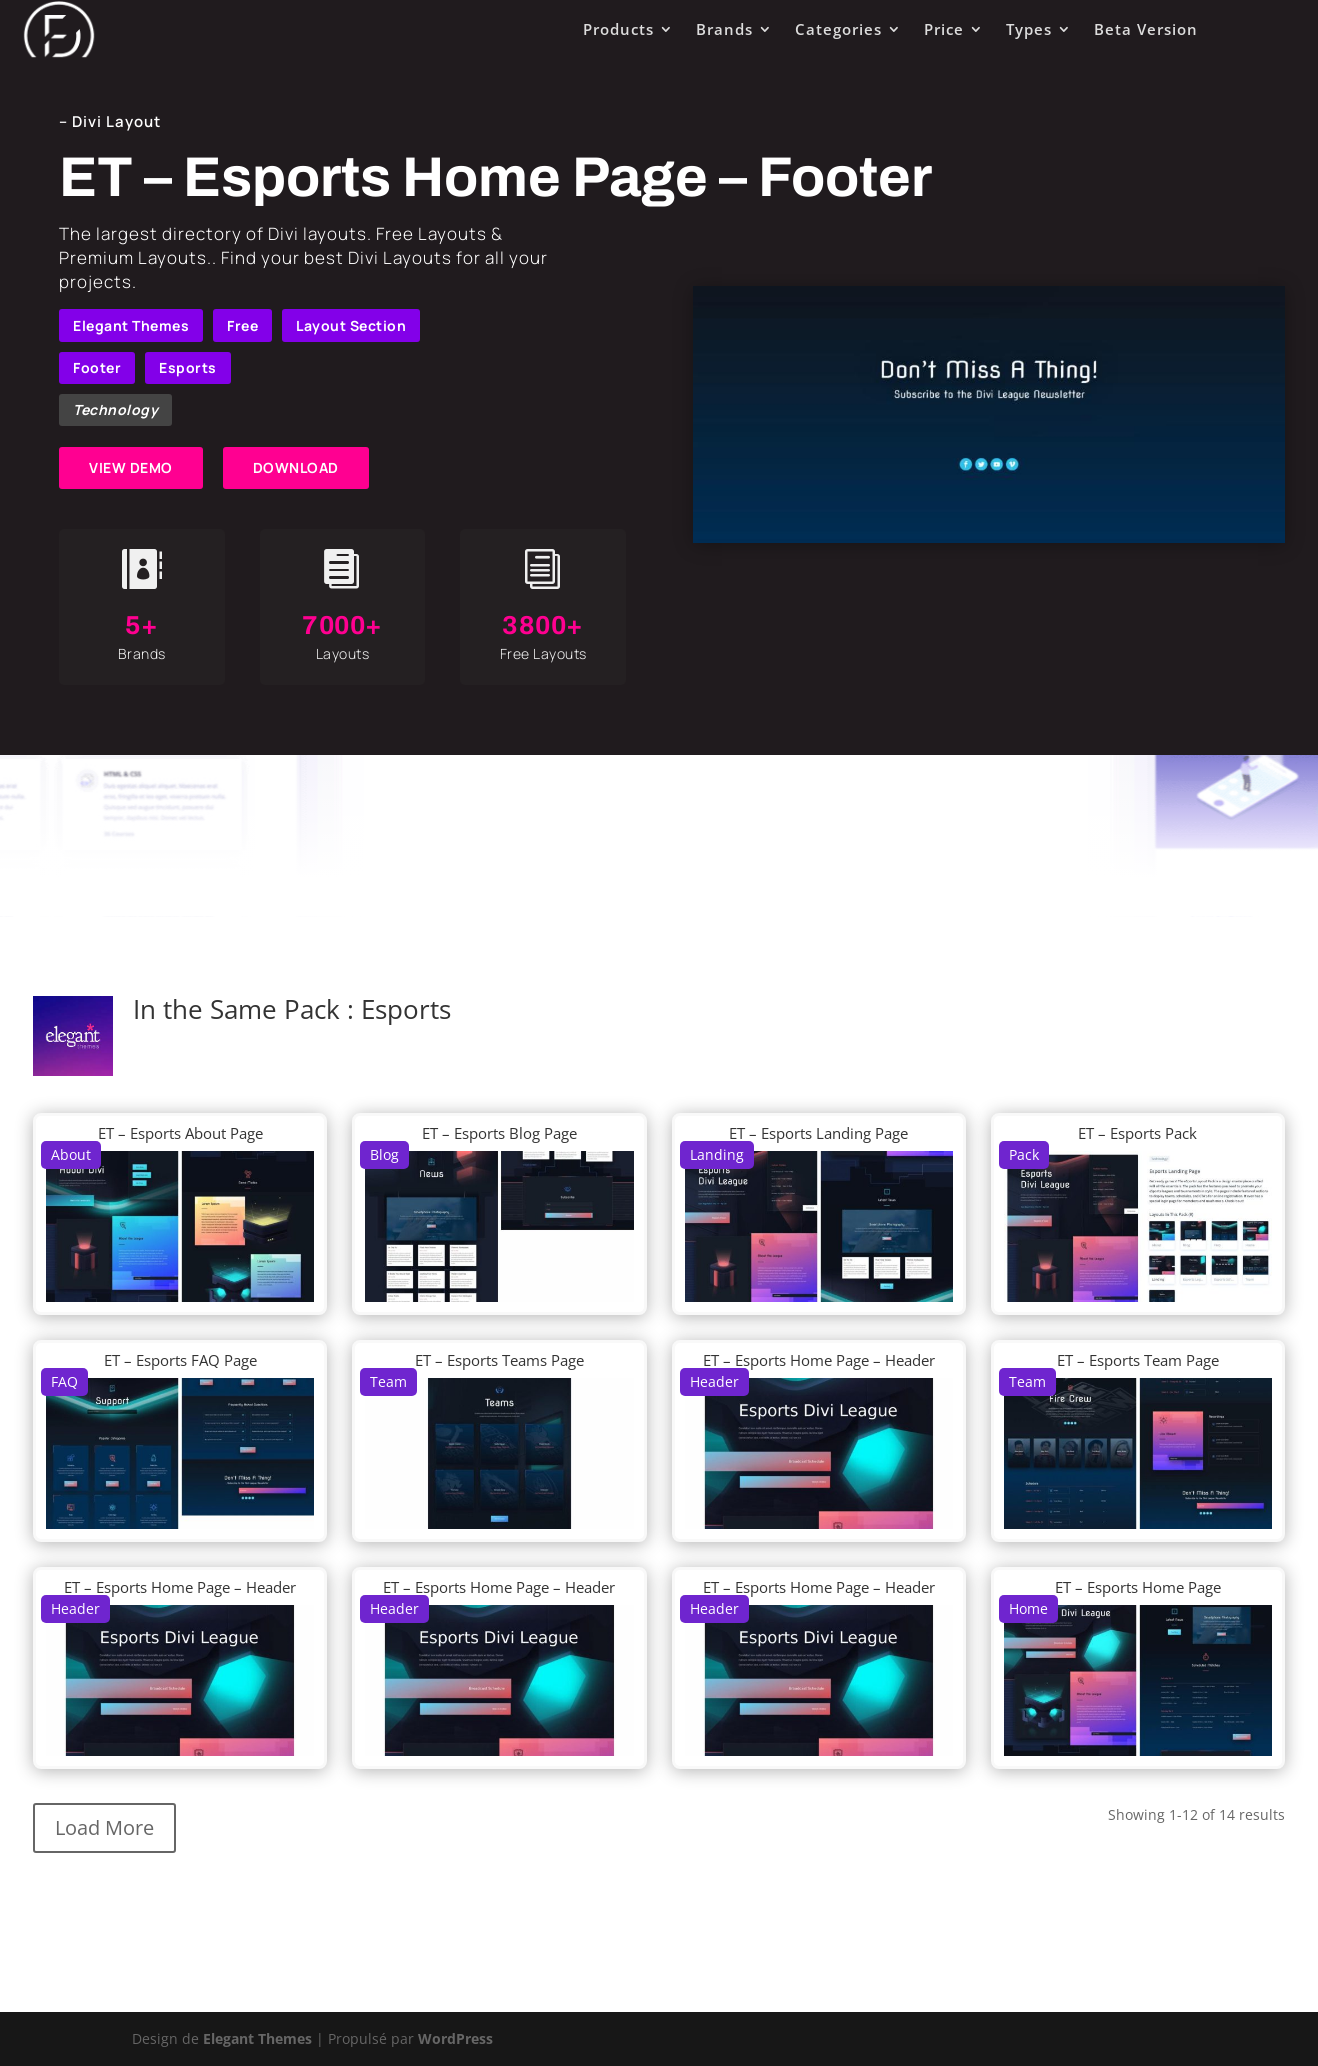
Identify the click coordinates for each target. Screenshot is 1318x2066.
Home (1028, 1608)
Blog (384, 1154)
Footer (97, 367)
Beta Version (1146, 29)
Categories (838, 29)
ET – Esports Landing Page (818, 1133)
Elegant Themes (131, 325)
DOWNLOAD (296, 467)
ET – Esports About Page (180, 1133)
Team (388, 1381)
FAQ (64, 1381)
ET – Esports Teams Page (499, 1360)
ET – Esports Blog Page (499, 1133)
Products (618, 29)
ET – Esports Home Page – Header (819, 1360)
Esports (188, 367)
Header (714, 1381)
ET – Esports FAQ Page (180, 1360)
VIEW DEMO (131, 467)
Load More (104, 1827)
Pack (1024, 1154)
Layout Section (351, 325)
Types (1029, 29)
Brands (724, 29)
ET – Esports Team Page (1138, 1360)
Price (944, 29)
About (71, 1154)
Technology (115, 409)
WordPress (455, 2038)
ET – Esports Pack (1137, 1133)
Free (242, 325)
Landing (717, 1154)
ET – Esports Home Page (1138, 1587)
